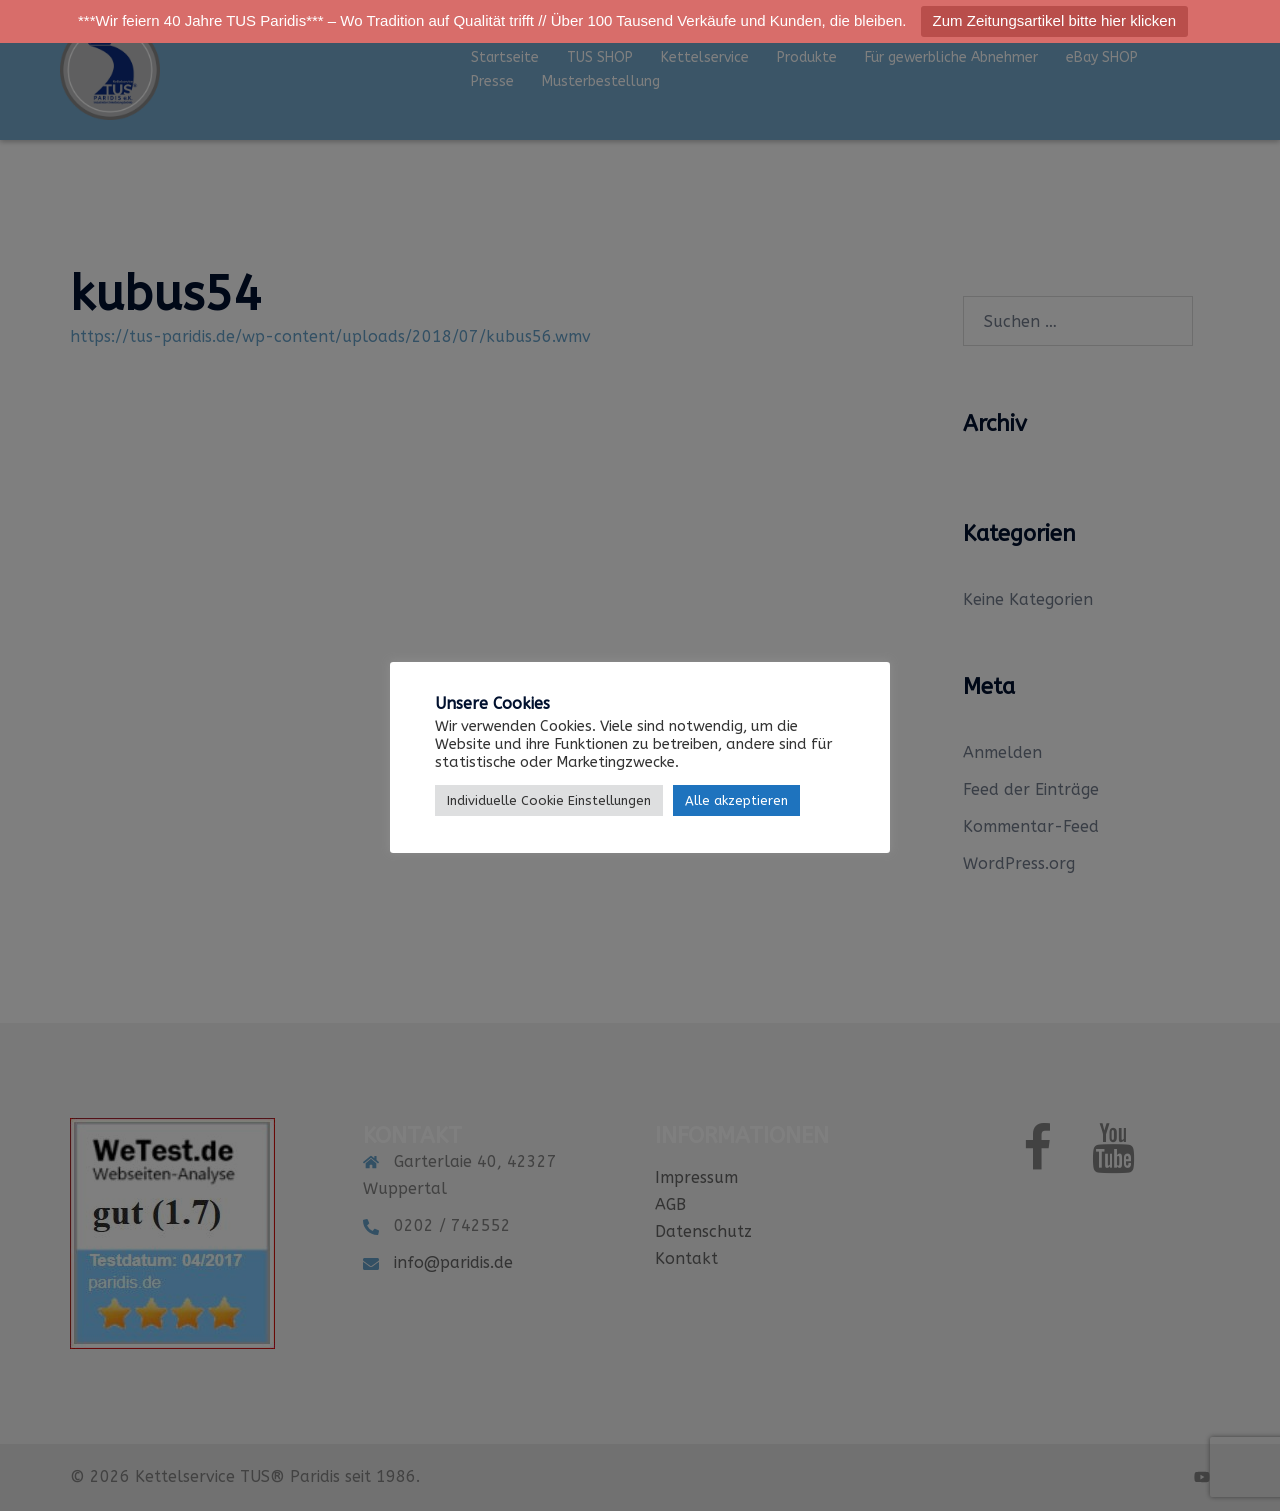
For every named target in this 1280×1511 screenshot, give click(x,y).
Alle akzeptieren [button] (736, 800)
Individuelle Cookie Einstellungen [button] (549, 800)
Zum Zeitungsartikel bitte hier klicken (1054, 20)
